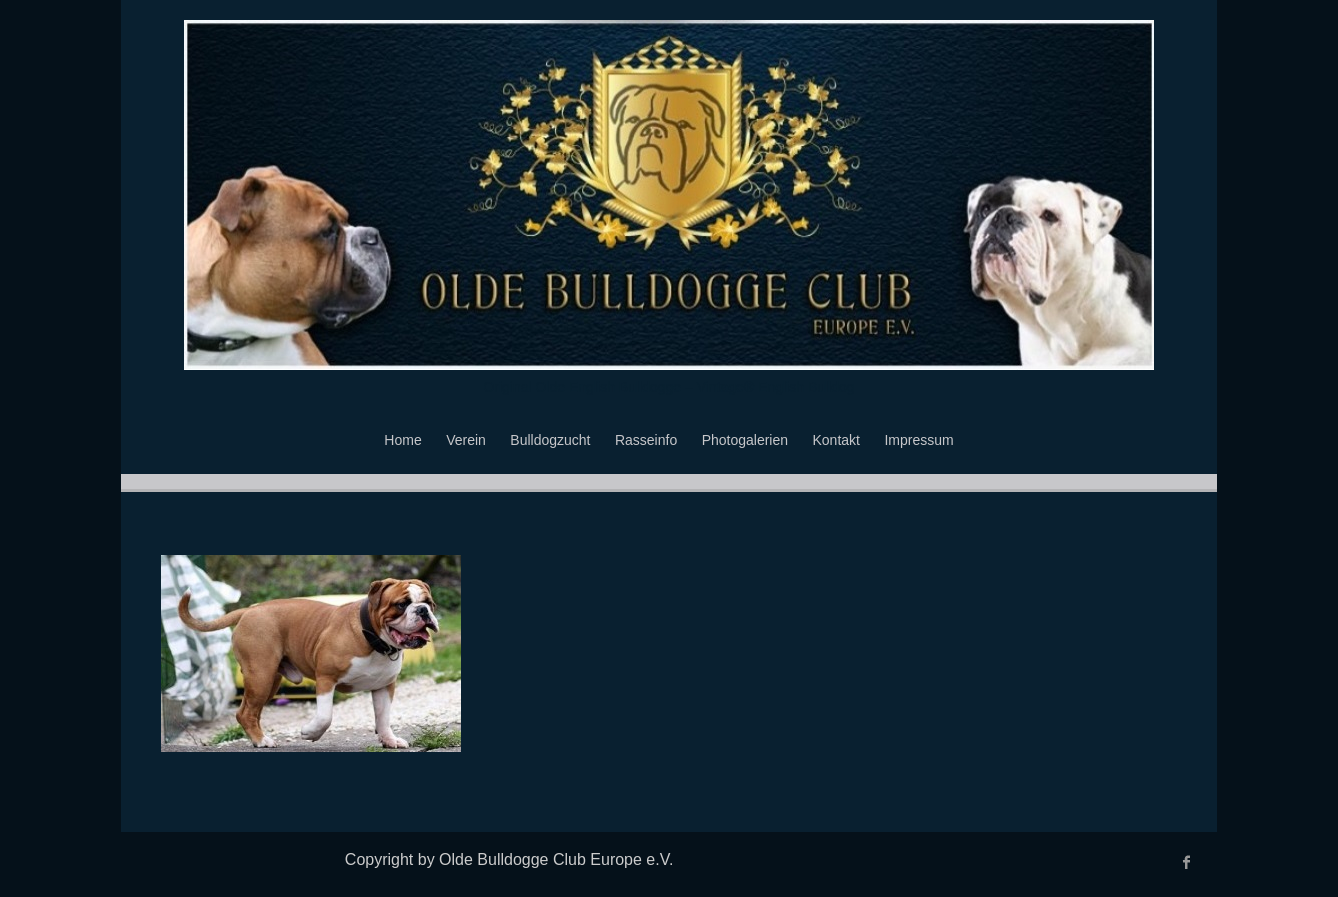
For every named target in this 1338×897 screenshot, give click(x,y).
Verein (466, 440)
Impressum (918, 440)
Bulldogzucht (550, 440)
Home (402, 440)
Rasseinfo (646, 440)
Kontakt (836, 440)
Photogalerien (745, 440)
